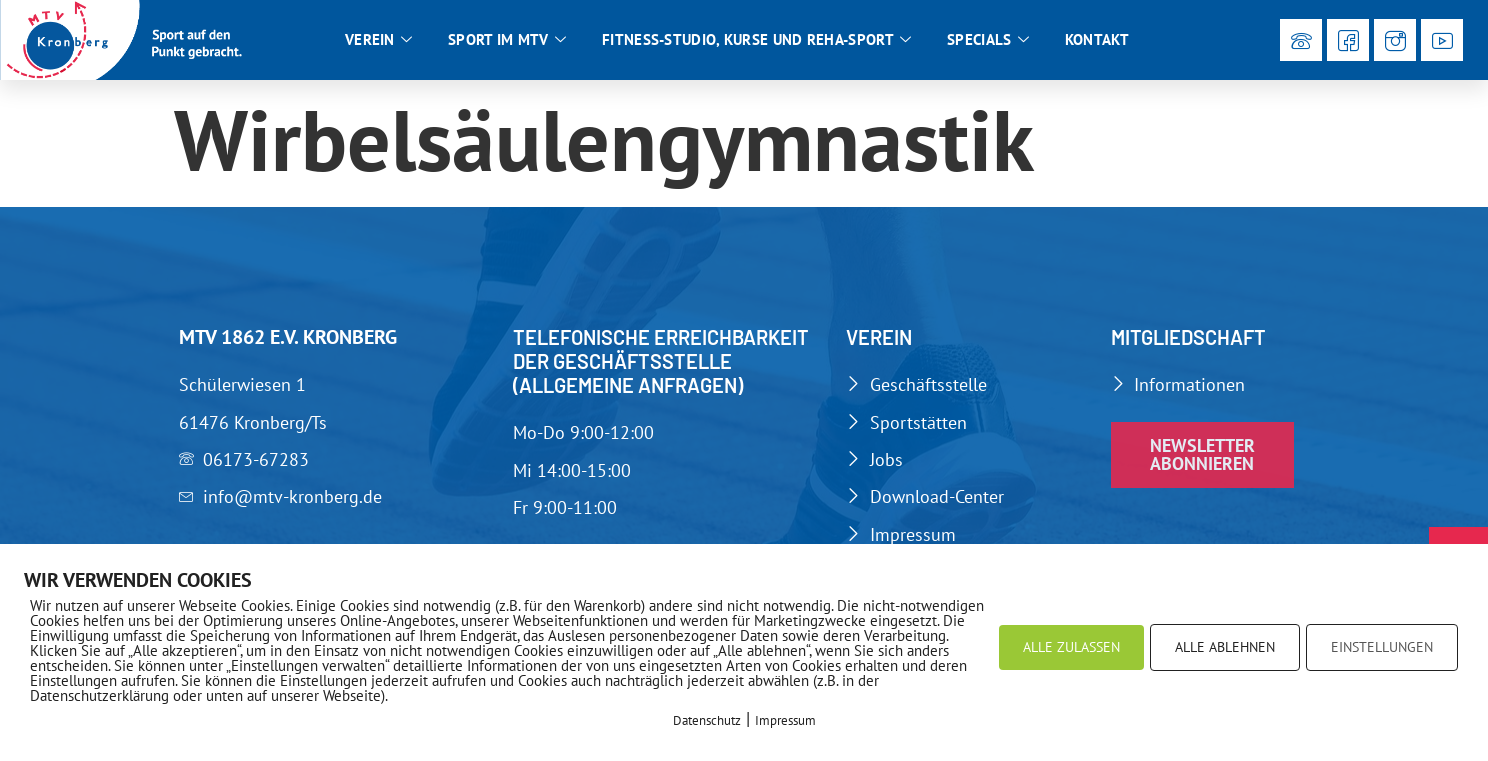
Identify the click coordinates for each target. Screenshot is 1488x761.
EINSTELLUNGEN (1382, 647)
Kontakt (1097, 39)
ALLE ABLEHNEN (1225, 647)
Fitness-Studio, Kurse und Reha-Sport (756, 40)
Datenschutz (707, 720)
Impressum (785, 720)
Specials (988, 40)
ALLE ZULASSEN (1071, 647)
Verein (378, 40)
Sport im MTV (507, 40)
